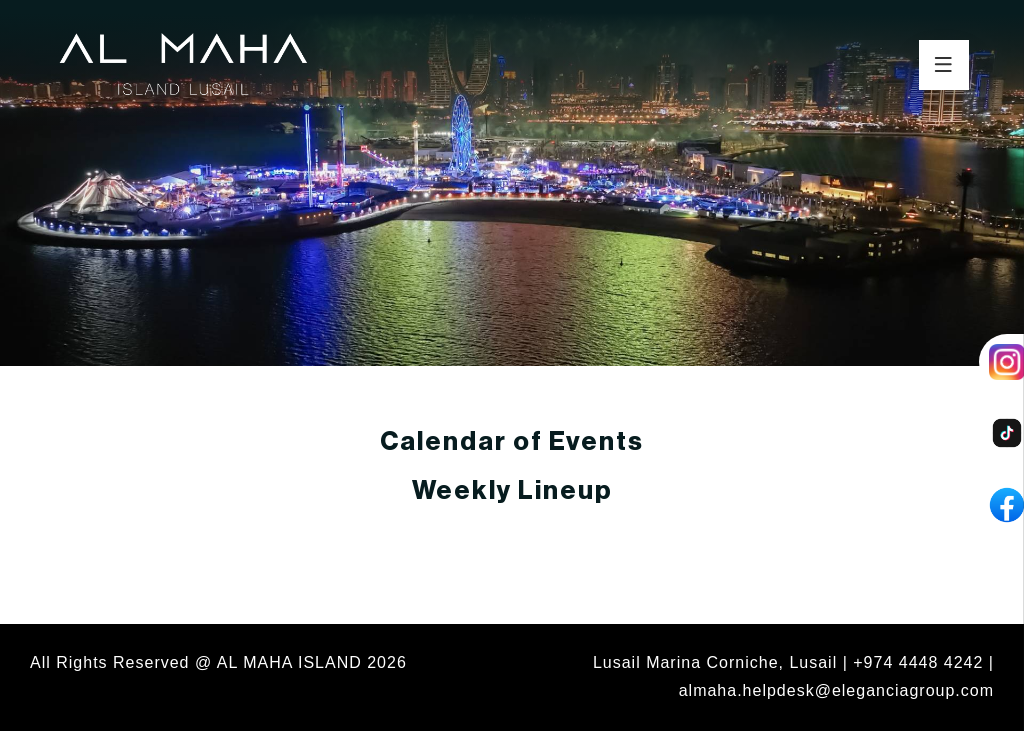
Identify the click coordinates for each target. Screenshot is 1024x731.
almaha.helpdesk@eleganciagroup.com (836, 690)
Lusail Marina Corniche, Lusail (715, 662)
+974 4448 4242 (918, 662)
